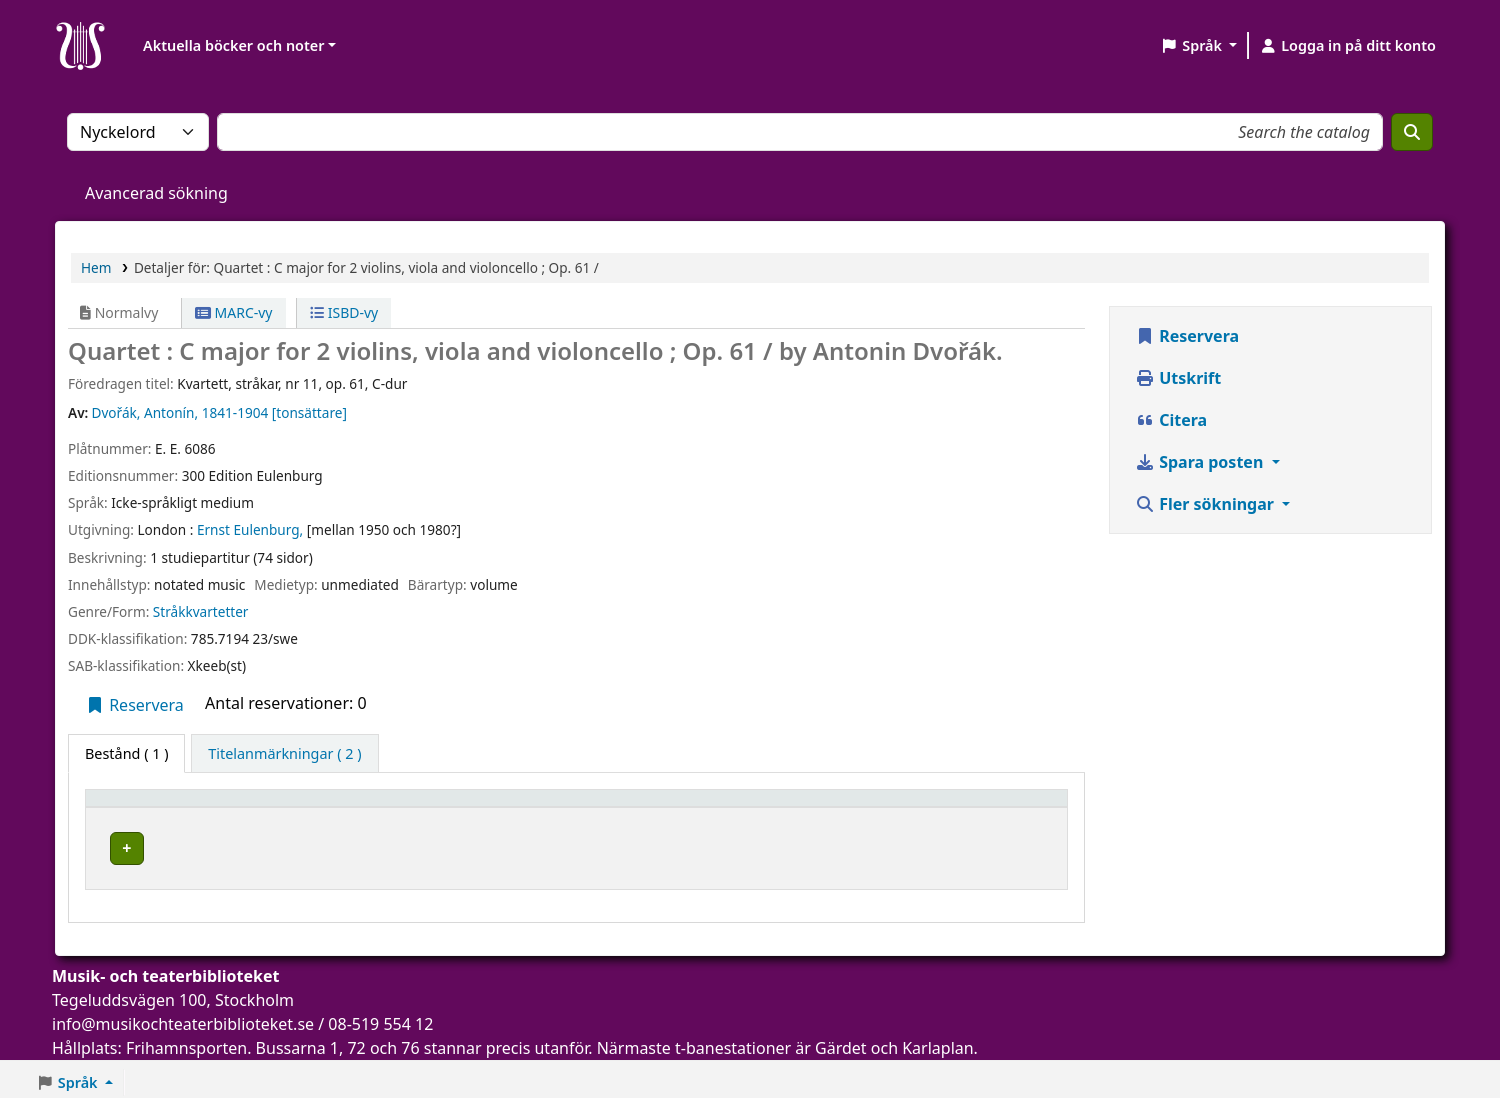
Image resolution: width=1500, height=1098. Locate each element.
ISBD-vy (344, 312)
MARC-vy (234, 312)
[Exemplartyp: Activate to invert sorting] (182, 808)
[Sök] (1412, 132)
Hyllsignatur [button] (804, 807)
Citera (1171, 420)
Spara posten (1201, 462)
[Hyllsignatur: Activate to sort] (847, 808)
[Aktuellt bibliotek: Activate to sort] (432, 808)
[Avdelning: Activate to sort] (669, 808)
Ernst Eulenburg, (250, 529)
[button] (1198, 46)
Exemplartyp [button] (139, 807)
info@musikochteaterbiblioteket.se (183, 1017)
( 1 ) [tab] (126, 753)
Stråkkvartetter (201, 611)
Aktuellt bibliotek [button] (349, 807)
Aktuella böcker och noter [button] (233, 45)
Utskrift (1178, 378)
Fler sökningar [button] (1206, 504)
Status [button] (973, 807)
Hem (96, 267)
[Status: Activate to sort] (1004, 808)
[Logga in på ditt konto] (1347, 46)
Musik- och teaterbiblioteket (381, 845)
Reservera (134, 705)
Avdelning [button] (630, 807)
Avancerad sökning (156, 193)
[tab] (284, 754)
